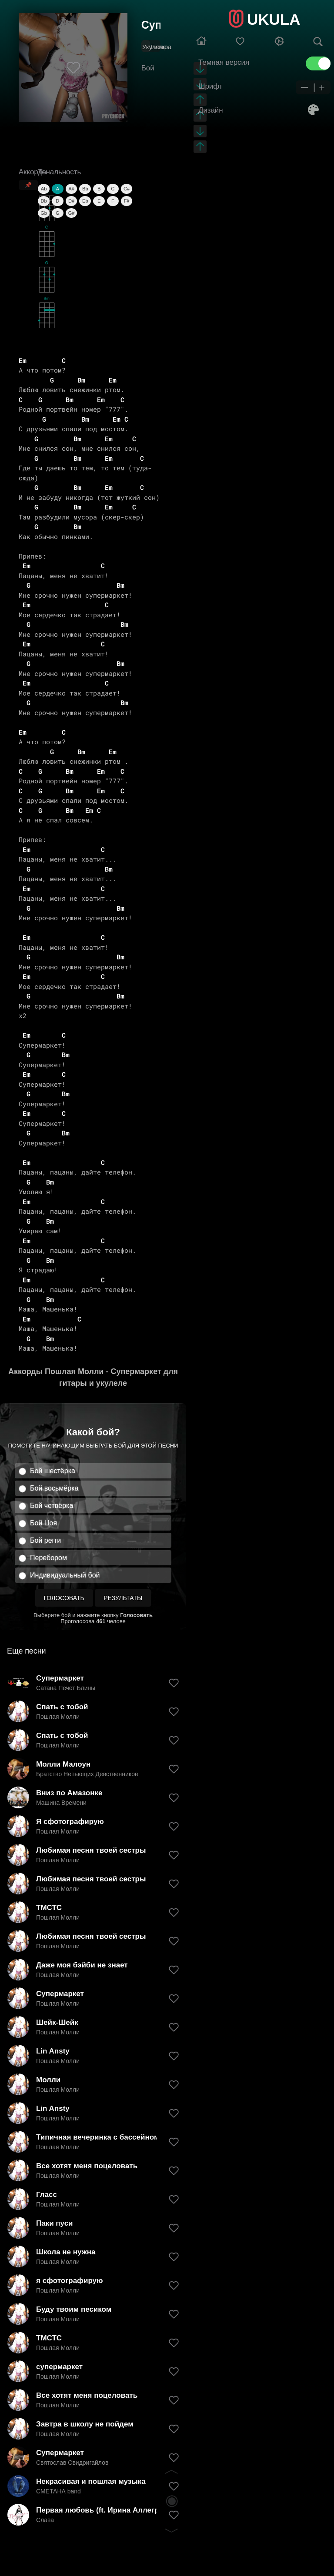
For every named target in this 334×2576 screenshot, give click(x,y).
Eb (85, 200)
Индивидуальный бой (65, 1575)
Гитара (161, 46)
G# (71, 213)
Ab (44, 188)
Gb (43, 213)
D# (71, 200)
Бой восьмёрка (54, 1488)
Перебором (48, 1557)
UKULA (273, 19)
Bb (85, 188)
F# (127, 200)
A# (71, 188)
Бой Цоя (43, 1523)
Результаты (123, 1597)
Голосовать (64, 1597)
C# (127, 188)
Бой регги (45, 1540)
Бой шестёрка (52, 1470)
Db (44, 200)
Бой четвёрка (51, 1505)
